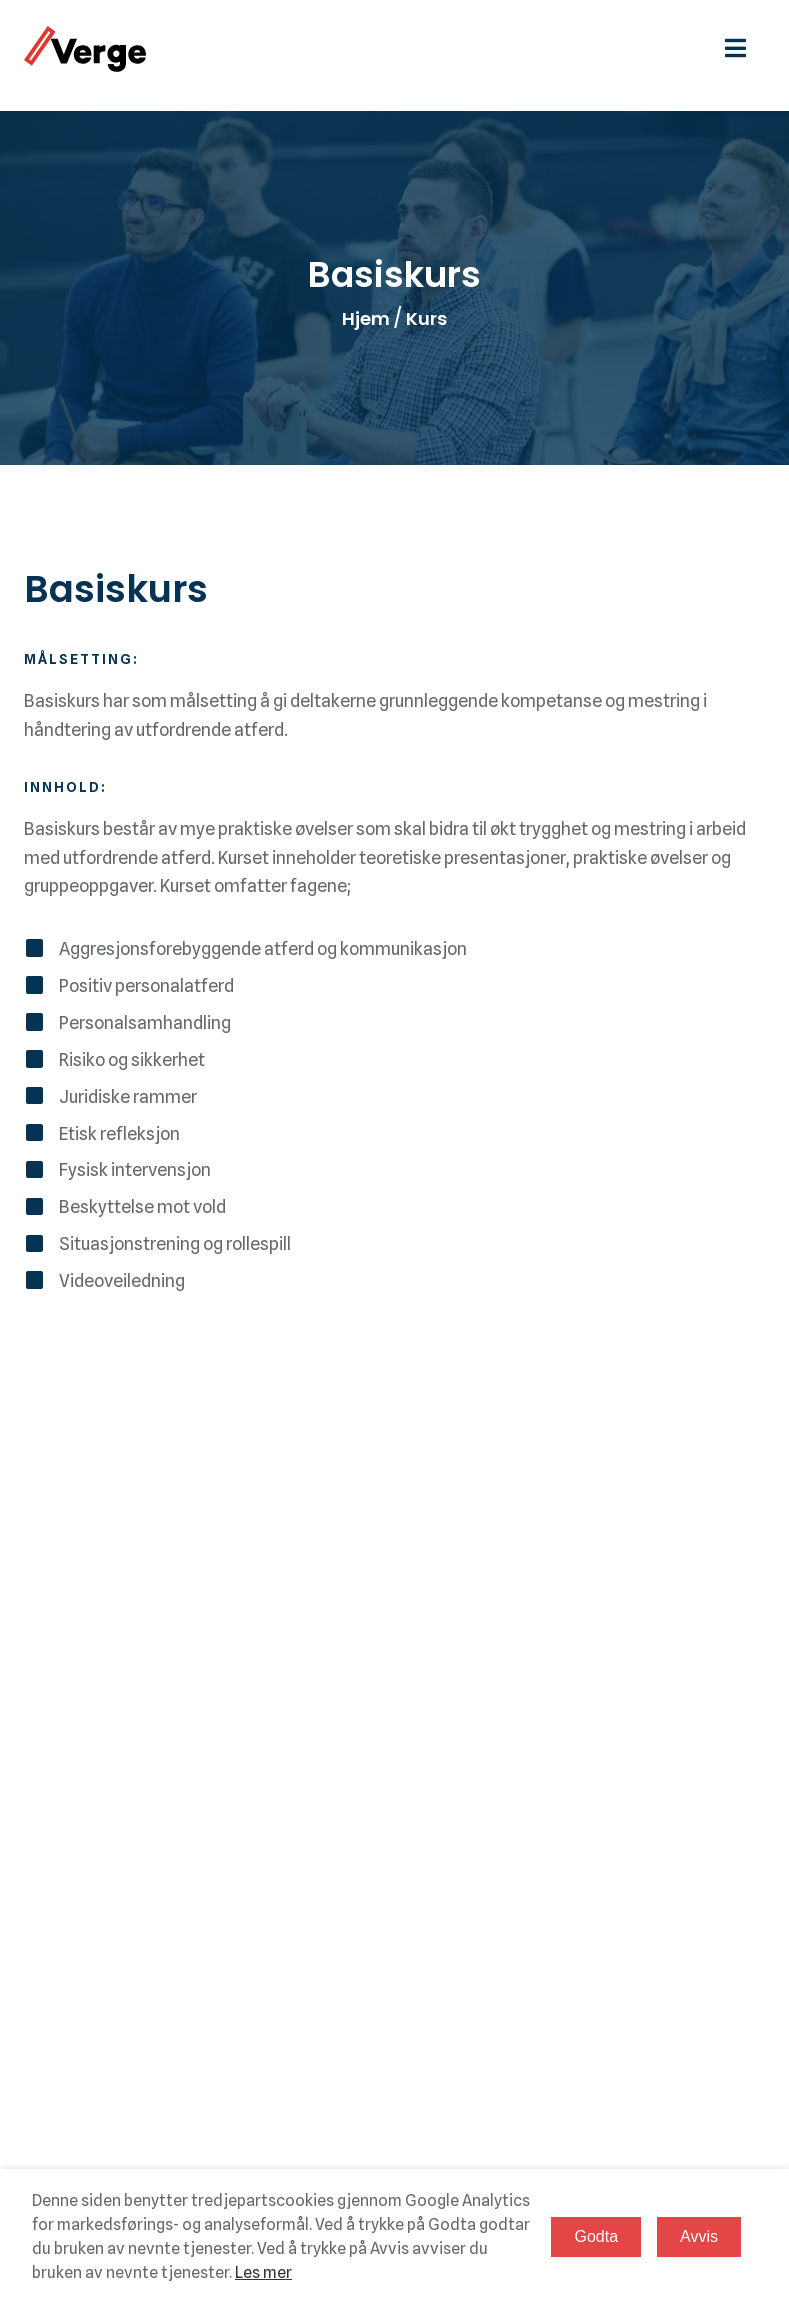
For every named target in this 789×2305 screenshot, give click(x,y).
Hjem (366, 319)
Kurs (426, 319)
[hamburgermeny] (745, 48)
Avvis (699, 2236)
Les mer (263, 2272)
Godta (596, 2236)
